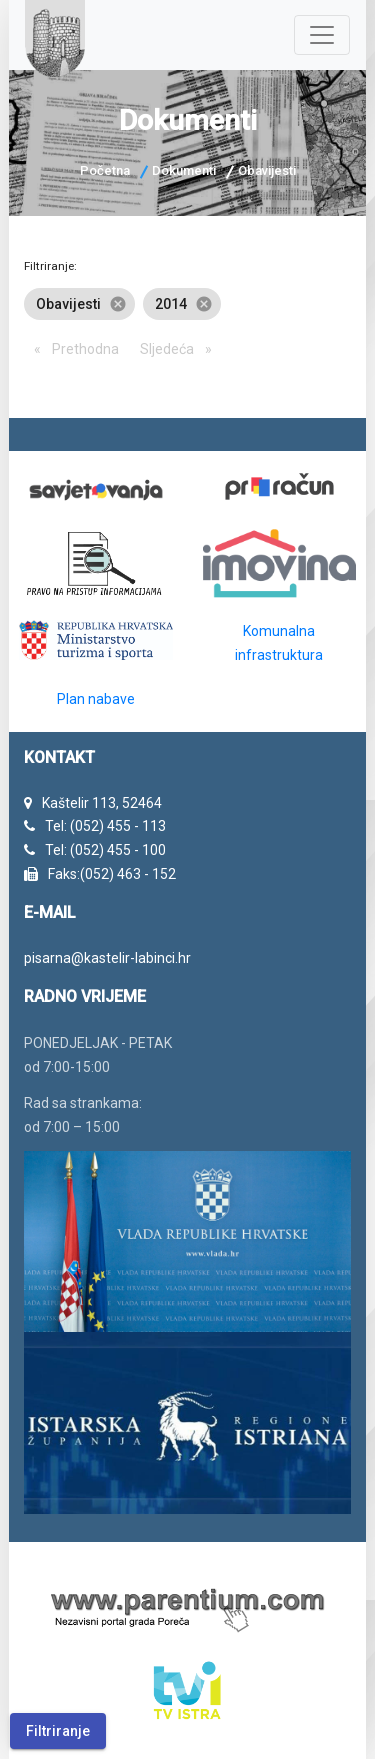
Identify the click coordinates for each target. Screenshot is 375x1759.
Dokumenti (184, 170)
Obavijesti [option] (79, 304)
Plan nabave (96, 699)
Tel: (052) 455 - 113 (105, 826)
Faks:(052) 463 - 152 (112, 874)
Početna (105, 170)
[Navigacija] (322, 35)
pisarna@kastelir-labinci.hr (107, 958)
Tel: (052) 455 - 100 (105, 850)
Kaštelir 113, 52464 (102, 803)
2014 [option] (182, 304)
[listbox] (187, 304)
